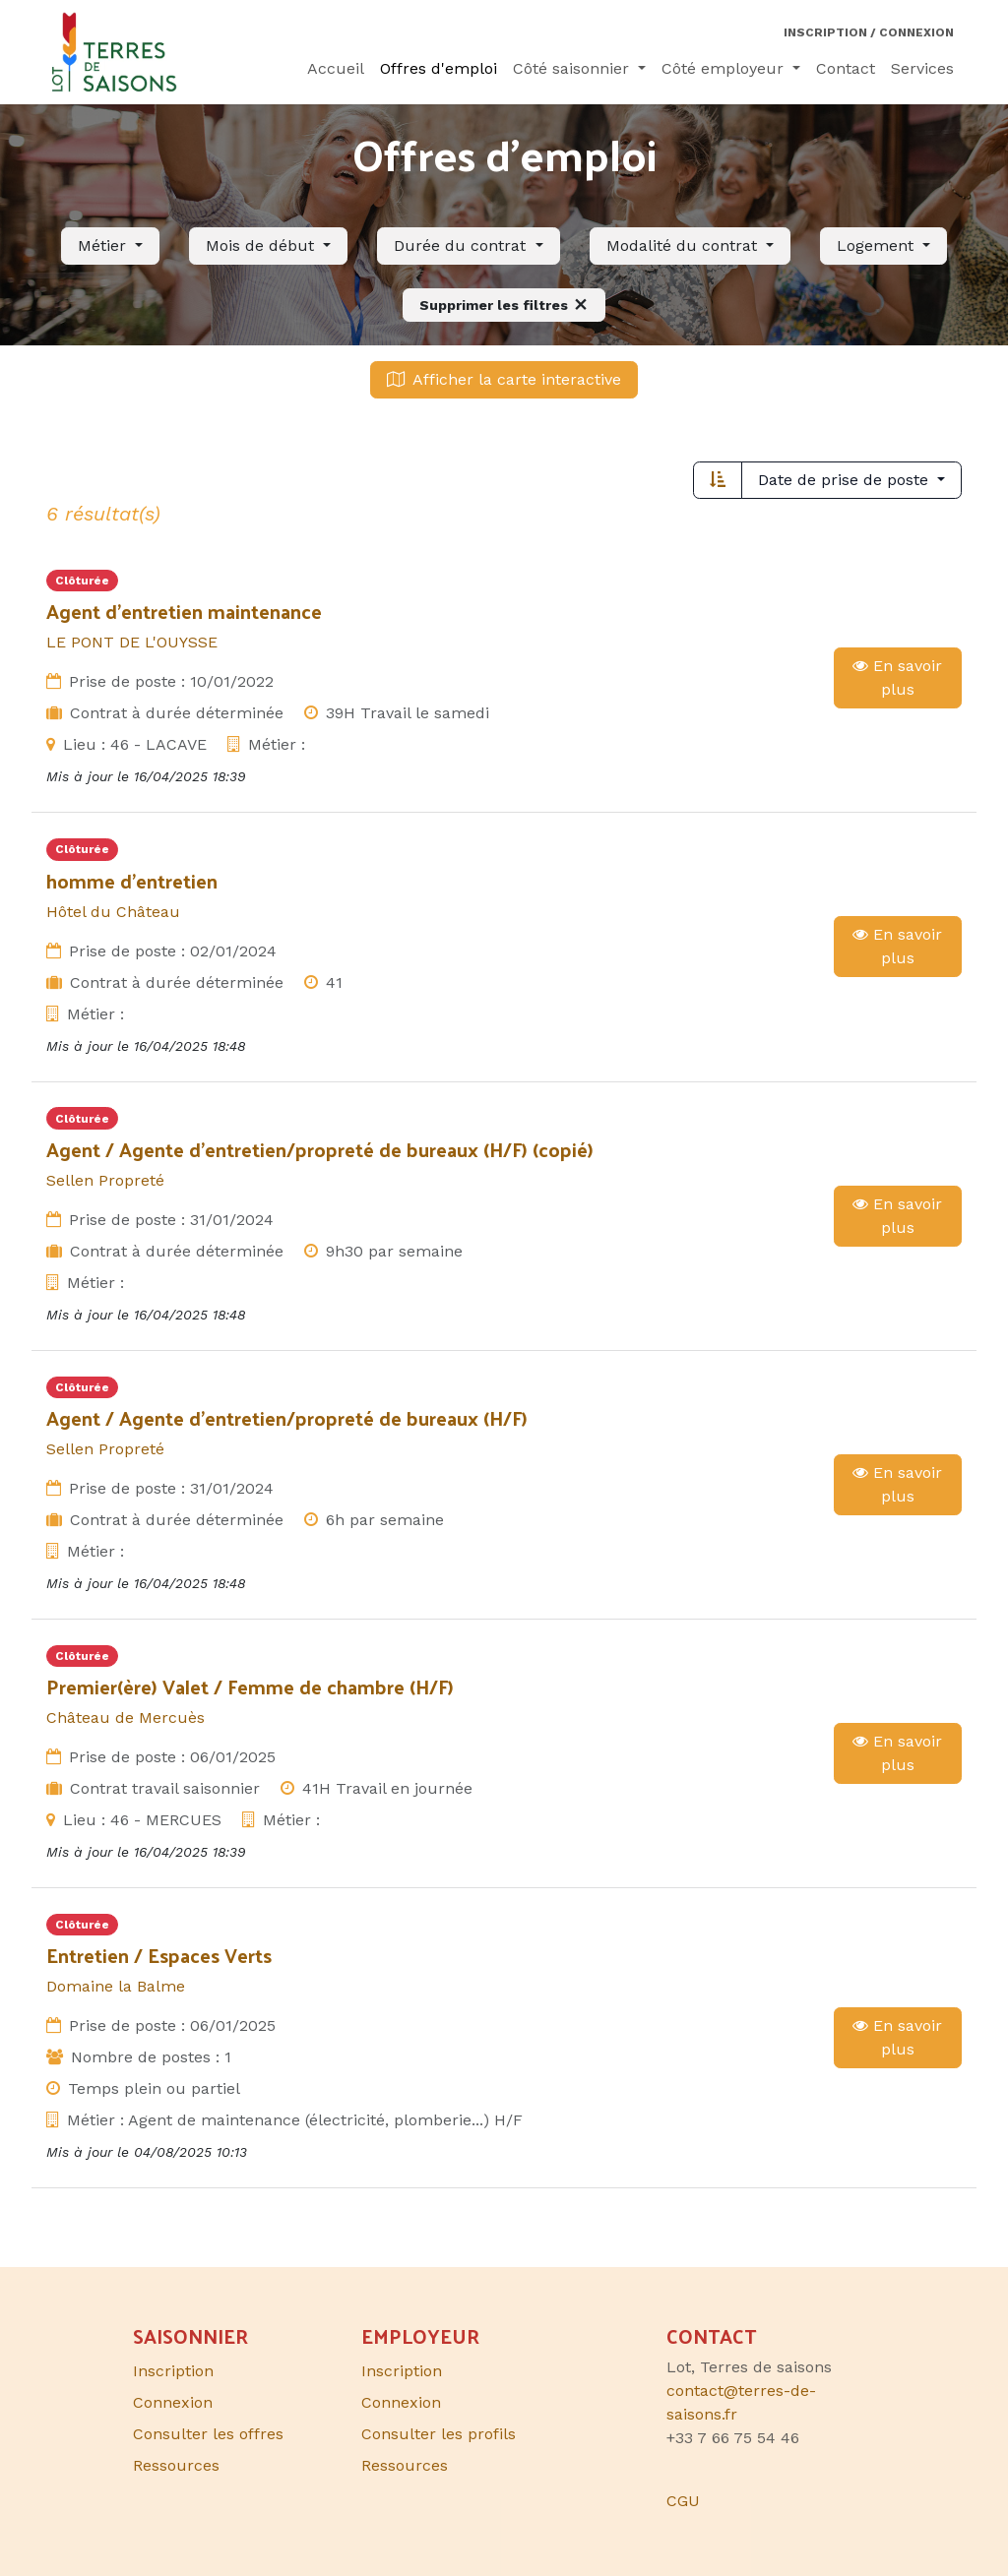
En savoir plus (897, 677)
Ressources (404, 2465)
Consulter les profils (438, 2433)
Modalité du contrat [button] (684, 245)
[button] (110, 246)
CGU (683, 2500)
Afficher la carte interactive (504, 379)
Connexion (401, 2402)
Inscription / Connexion (869, 32)
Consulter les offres (208, 2433)
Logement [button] (877, 245)
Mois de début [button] (262, 245)
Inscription (401, 2370)
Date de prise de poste (845, 479)
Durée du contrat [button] (462, 245)
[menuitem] (335, 69)
